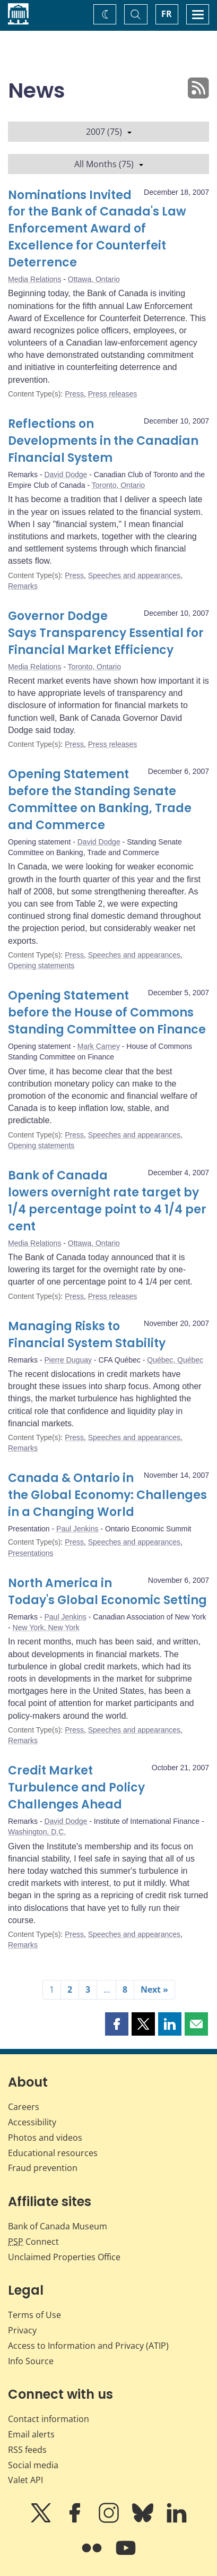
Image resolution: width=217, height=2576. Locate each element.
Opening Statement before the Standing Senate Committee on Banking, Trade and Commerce (100, 799)
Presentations (31, 1553)
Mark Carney (98, 1046)
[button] (116, 2024)
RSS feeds (27, 2450)
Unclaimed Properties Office (64, 2257)
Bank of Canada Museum (57, 2226)
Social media (33, 2465)
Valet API (25, 2480)
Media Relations (34, 279)
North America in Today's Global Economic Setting (107, 1591)
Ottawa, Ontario (94, 279)
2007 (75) (109, 131)
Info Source (31, 2361)
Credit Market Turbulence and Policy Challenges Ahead (76, 1787)
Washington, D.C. (37, 1832)
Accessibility (32, 2122)
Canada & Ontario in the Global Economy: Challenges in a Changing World (107, 1495)
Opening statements (41, 965)
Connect (33, 2241)
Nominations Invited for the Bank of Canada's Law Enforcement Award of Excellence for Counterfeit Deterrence (97, 229)
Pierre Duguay (68, 1360)
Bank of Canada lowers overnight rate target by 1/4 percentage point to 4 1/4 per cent (107, 1201)
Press (74, 394)
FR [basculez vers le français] (166, 14)
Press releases (112, 394)
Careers (23, 2107)
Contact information (48, 2419)
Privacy (22, 2330)
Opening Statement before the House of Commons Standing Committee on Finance (107, 1012)
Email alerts (31, 2434)
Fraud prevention (42, 2168)
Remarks (23, 586)
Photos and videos (45, 2137)
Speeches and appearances (134, 575)
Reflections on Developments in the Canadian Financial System (103, 441)
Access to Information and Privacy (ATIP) (88, 2345)
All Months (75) (108, 164)
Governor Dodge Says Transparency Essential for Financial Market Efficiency (106, 633)
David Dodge (65, 474)
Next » (154, 1989)
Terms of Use (34, 2315)
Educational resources (53, 2153)
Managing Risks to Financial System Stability (87, 1334)
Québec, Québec (175, 1360)
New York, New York (46, 1627)
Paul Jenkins (77, 1528)
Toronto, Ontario (118, 485)
